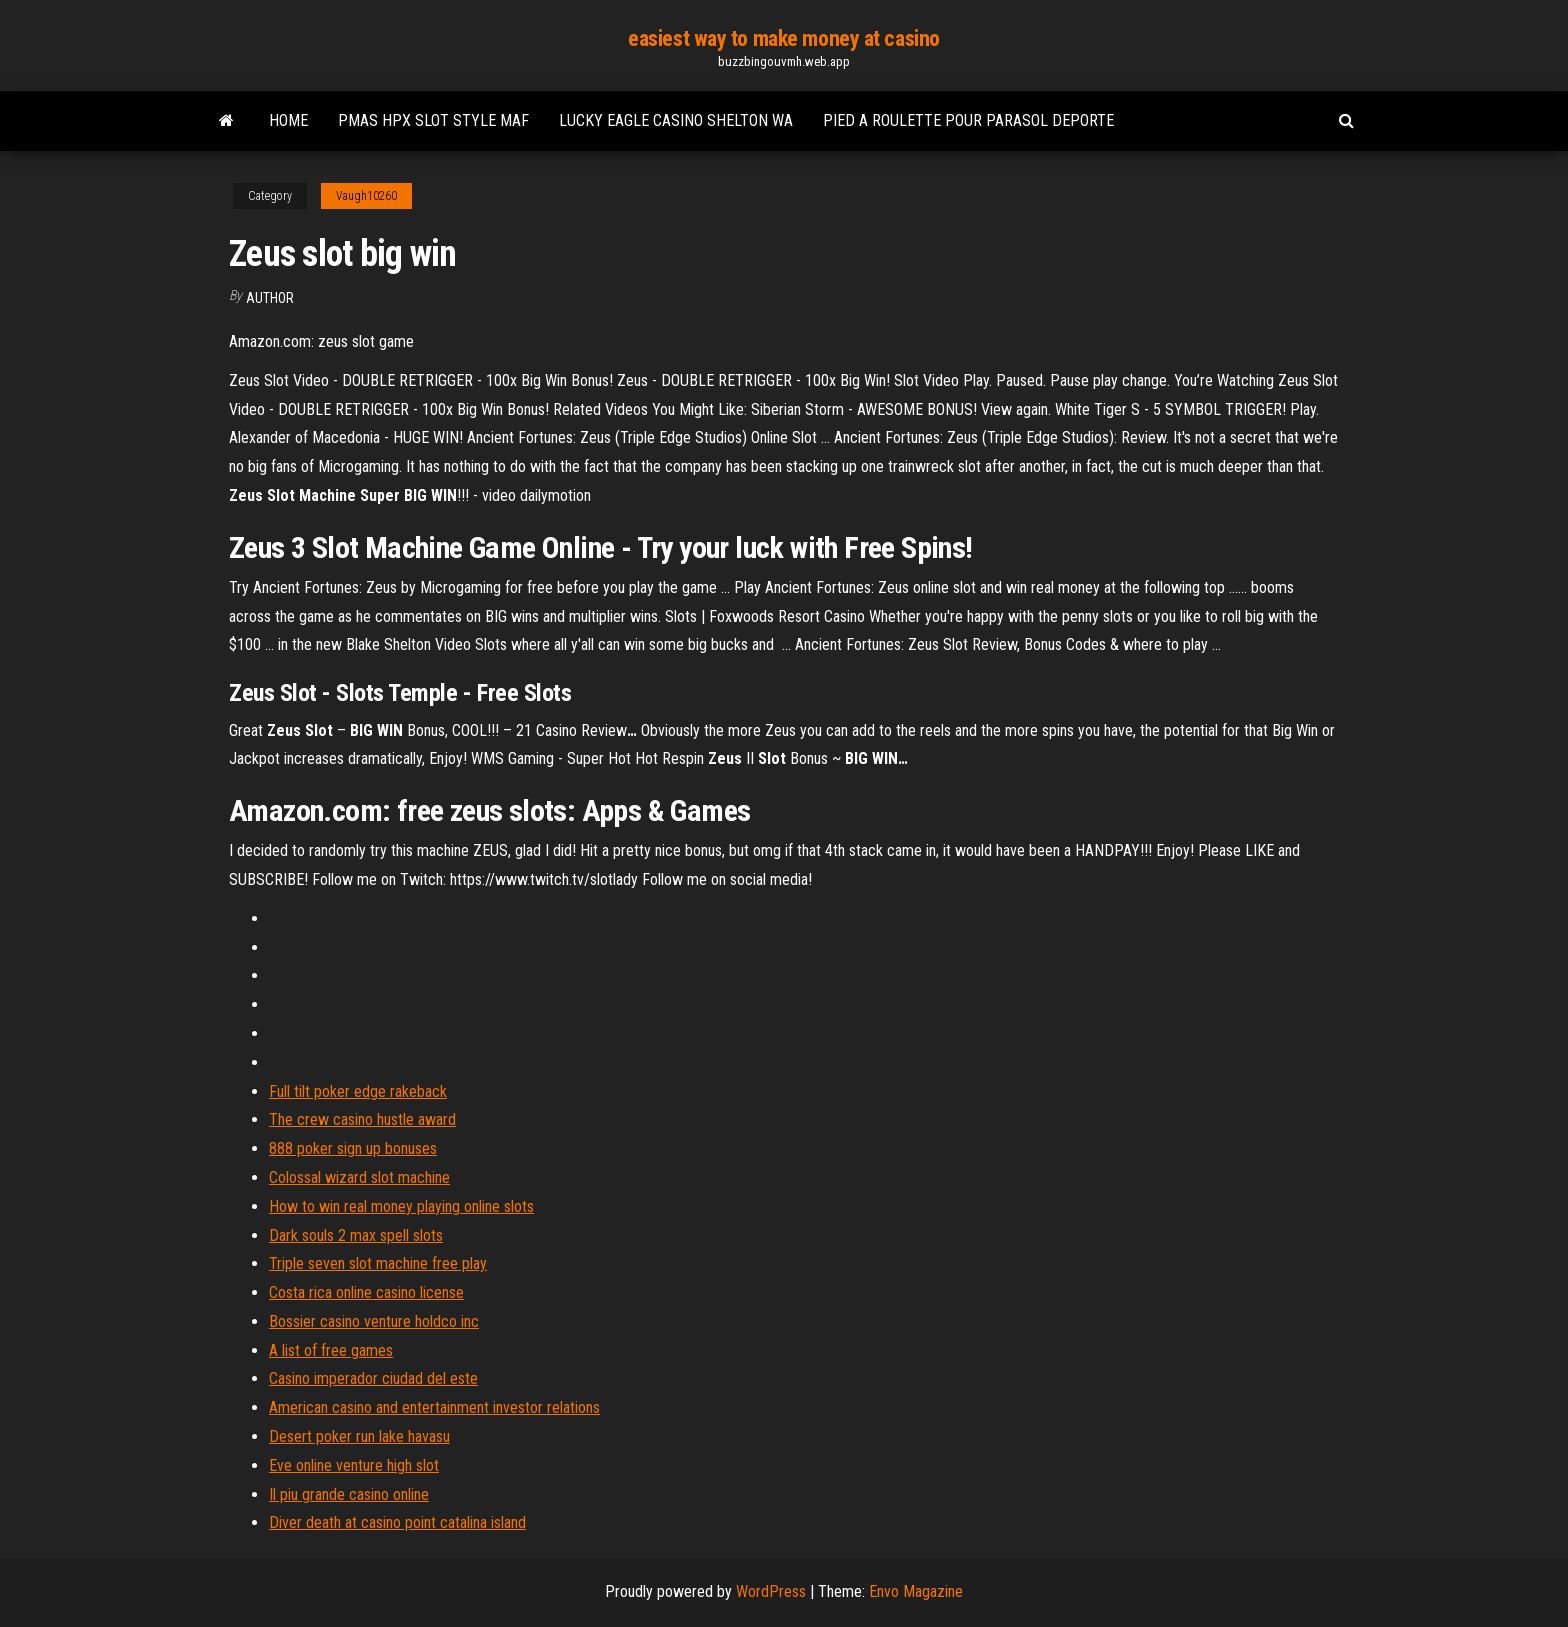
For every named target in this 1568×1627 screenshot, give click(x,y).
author (270, 298)
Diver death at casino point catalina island (397, 1522)
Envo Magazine (916, 1591)
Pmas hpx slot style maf (433, 120)
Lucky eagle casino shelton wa (676, 120)
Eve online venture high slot (354, 1465)
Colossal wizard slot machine (359, 1177)
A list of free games (331, 1350)
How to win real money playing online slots (401, 1206)
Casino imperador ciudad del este (373, 1378)
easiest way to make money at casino (784, 38)
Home (288, 120)
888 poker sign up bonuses (353, 1148)
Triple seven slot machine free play (378, 1263)
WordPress (771, 1591)
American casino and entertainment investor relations (434, 1407)
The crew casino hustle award (362, 1119)
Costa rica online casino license (366, 1292)
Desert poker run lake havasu (359, 1436)
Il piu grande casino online (349, 1494)
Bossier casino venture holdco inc (374, 1321)
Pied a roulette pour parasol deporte (968, 120)
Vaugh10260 (366, 196)
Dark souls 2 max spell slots (356, 1235)
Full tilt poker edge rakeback (358, 1091)
